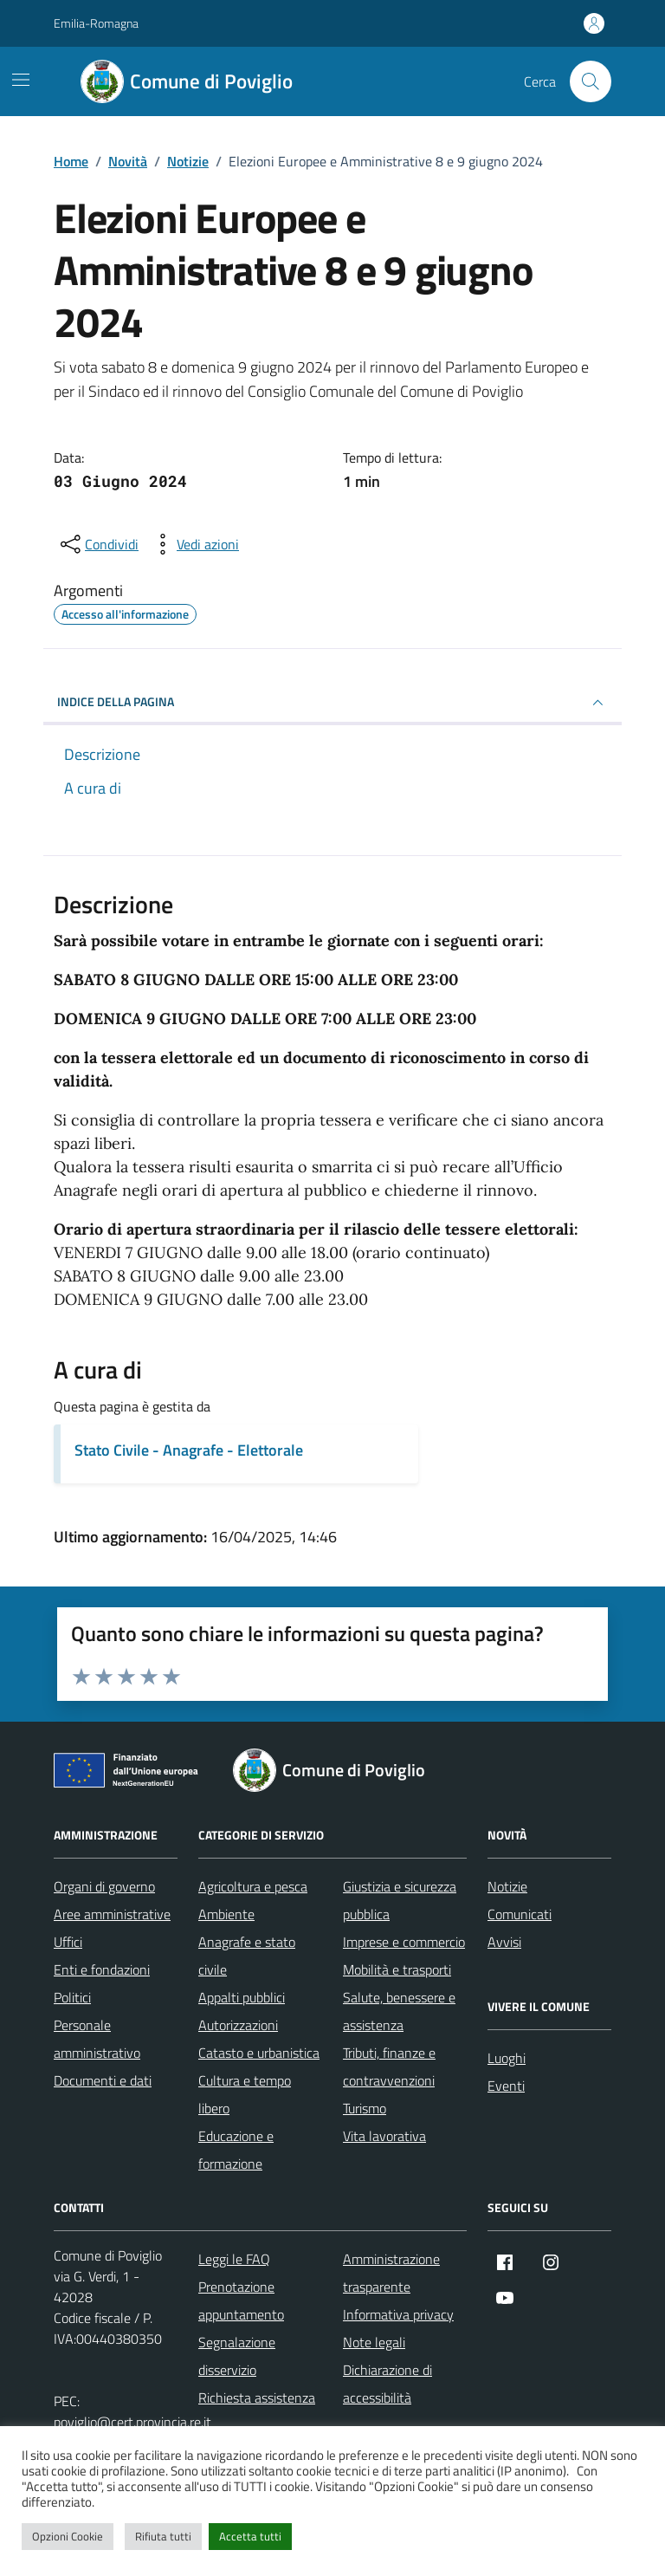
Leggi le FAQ (234, 2258)
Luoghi (506, 2057)
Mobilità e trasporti (397, 1969)
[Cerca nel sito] (590, 81)
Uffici (68, 1941)
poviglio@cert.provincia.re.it (132, 2421)
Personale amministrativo (97, 2039)
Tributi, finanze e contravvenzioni (389, 2066)
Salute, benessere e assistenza (399, 2011)
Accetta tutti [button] (250, 2536)
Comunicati (519, 1914)
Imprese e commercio (404, 1941)
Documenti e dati (103, 2080)
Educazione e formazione (236, 2149)
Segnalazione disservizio (236, 2356)
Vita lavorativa (384, 2135)
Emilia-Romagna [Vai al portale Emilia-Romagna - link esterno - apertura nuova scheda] (96, 23)
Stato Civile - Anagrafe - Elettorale (188, 1450)
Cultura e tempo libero (244, 2094)
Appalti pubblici (241, 1997)
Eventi (506, 2085)
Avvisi (504, 1941)
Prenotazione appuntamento (241, 2300)
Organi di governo (104, 1886)
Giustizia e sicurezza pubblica (399, 1900)
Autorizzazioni (238, 2025)
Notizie (507, 1886)
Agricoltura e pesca (252, 1886)
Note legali (374, 2342)
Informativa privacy (398, 2314)
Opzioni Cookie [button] (67, 2536)
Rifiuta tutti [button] (163, 2536)
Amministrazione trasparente (391, 2272)
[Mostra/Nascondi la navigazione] (20, 79)
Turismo (364, 2108)
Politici (72, 1997)
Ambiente (226, 1914)
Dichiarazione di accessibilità (387, 2383)
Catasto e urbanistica (259, 2052)
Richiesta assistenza (256, 2397)
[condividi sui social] (98, 544)
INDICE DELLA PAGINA (332, 702)
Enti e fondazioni (102, 1969)
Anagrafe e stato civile (246, 1955)
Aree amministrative (112, 1914)
